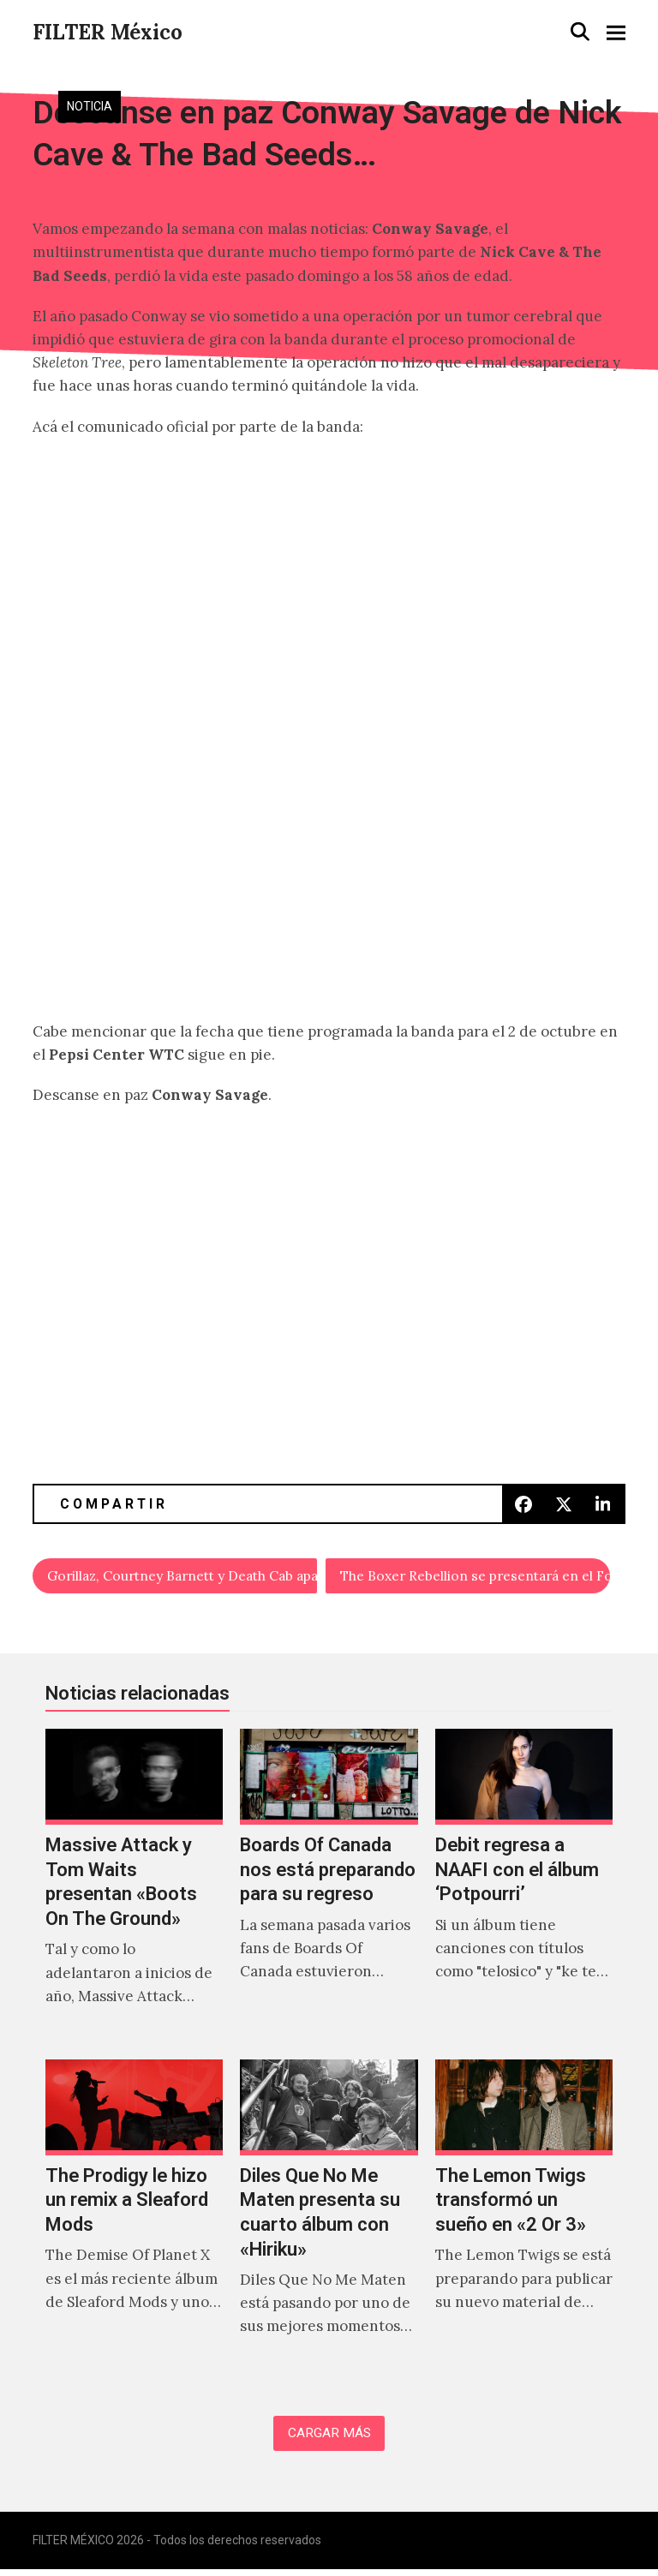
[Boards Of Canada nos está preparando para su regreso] (328, 1889)
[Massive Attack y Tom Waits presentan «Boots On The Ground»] (134, 1889)
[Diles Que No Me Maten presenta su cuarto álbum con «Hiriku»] (328, 2219)
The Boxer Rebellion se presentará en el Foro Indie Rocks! (475, 1577)
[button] (580, 31)
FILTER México (107, 32)
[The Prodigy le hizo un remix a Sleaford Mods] (134, 2219)
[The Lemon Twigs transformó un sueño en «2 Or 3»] (524, 2219)
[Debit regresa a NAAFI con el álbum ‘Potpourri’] (524, 1889)
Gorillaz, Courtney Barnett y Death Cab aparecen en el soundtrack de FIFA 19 (183, 1577)
